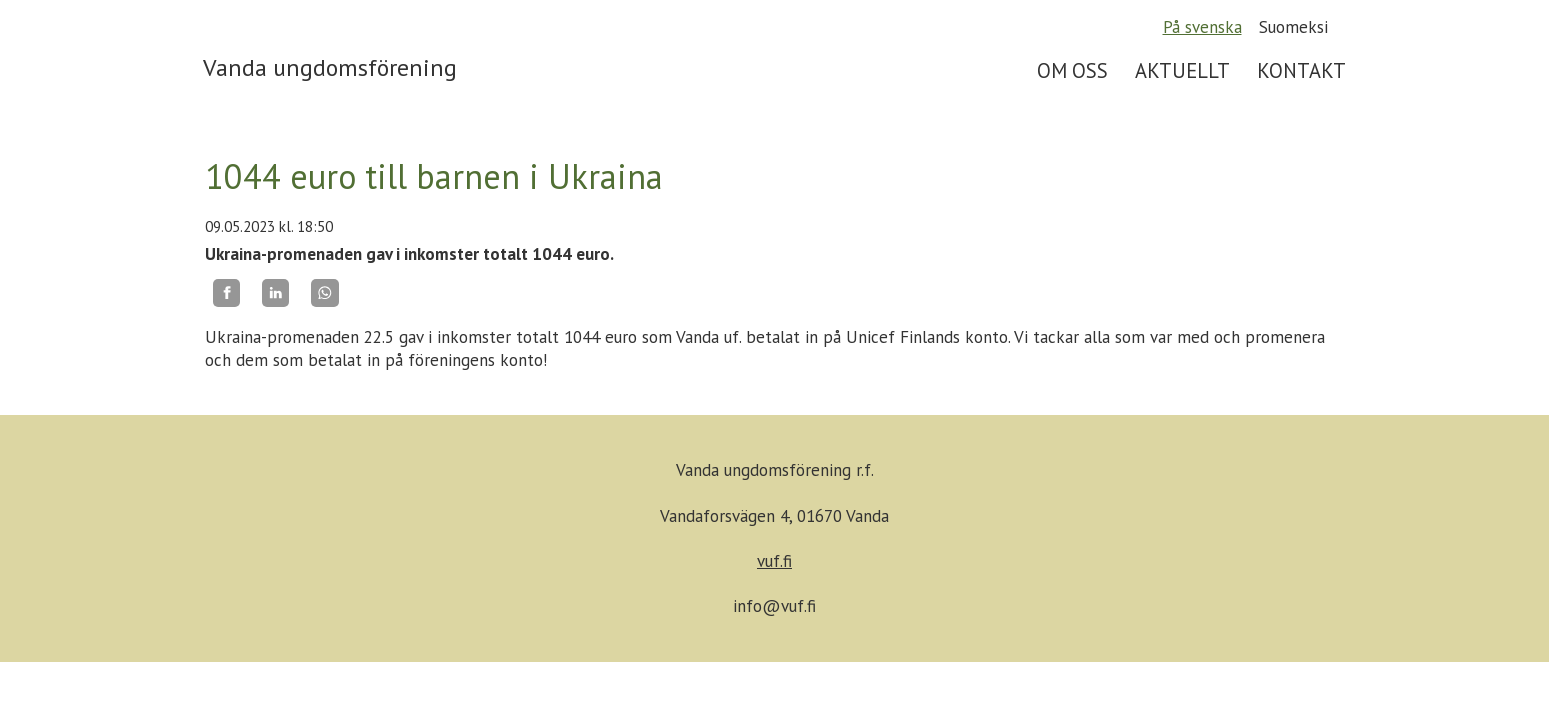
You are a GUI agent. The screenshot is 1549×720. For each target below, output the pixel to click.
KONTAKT (1301, 70)
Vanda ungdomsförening (330, 67)
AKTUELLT (1182, 70)
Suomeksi (1293, 27)
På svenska (1202, 27)
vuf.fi (774, 561)
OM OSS (1072, 70)
